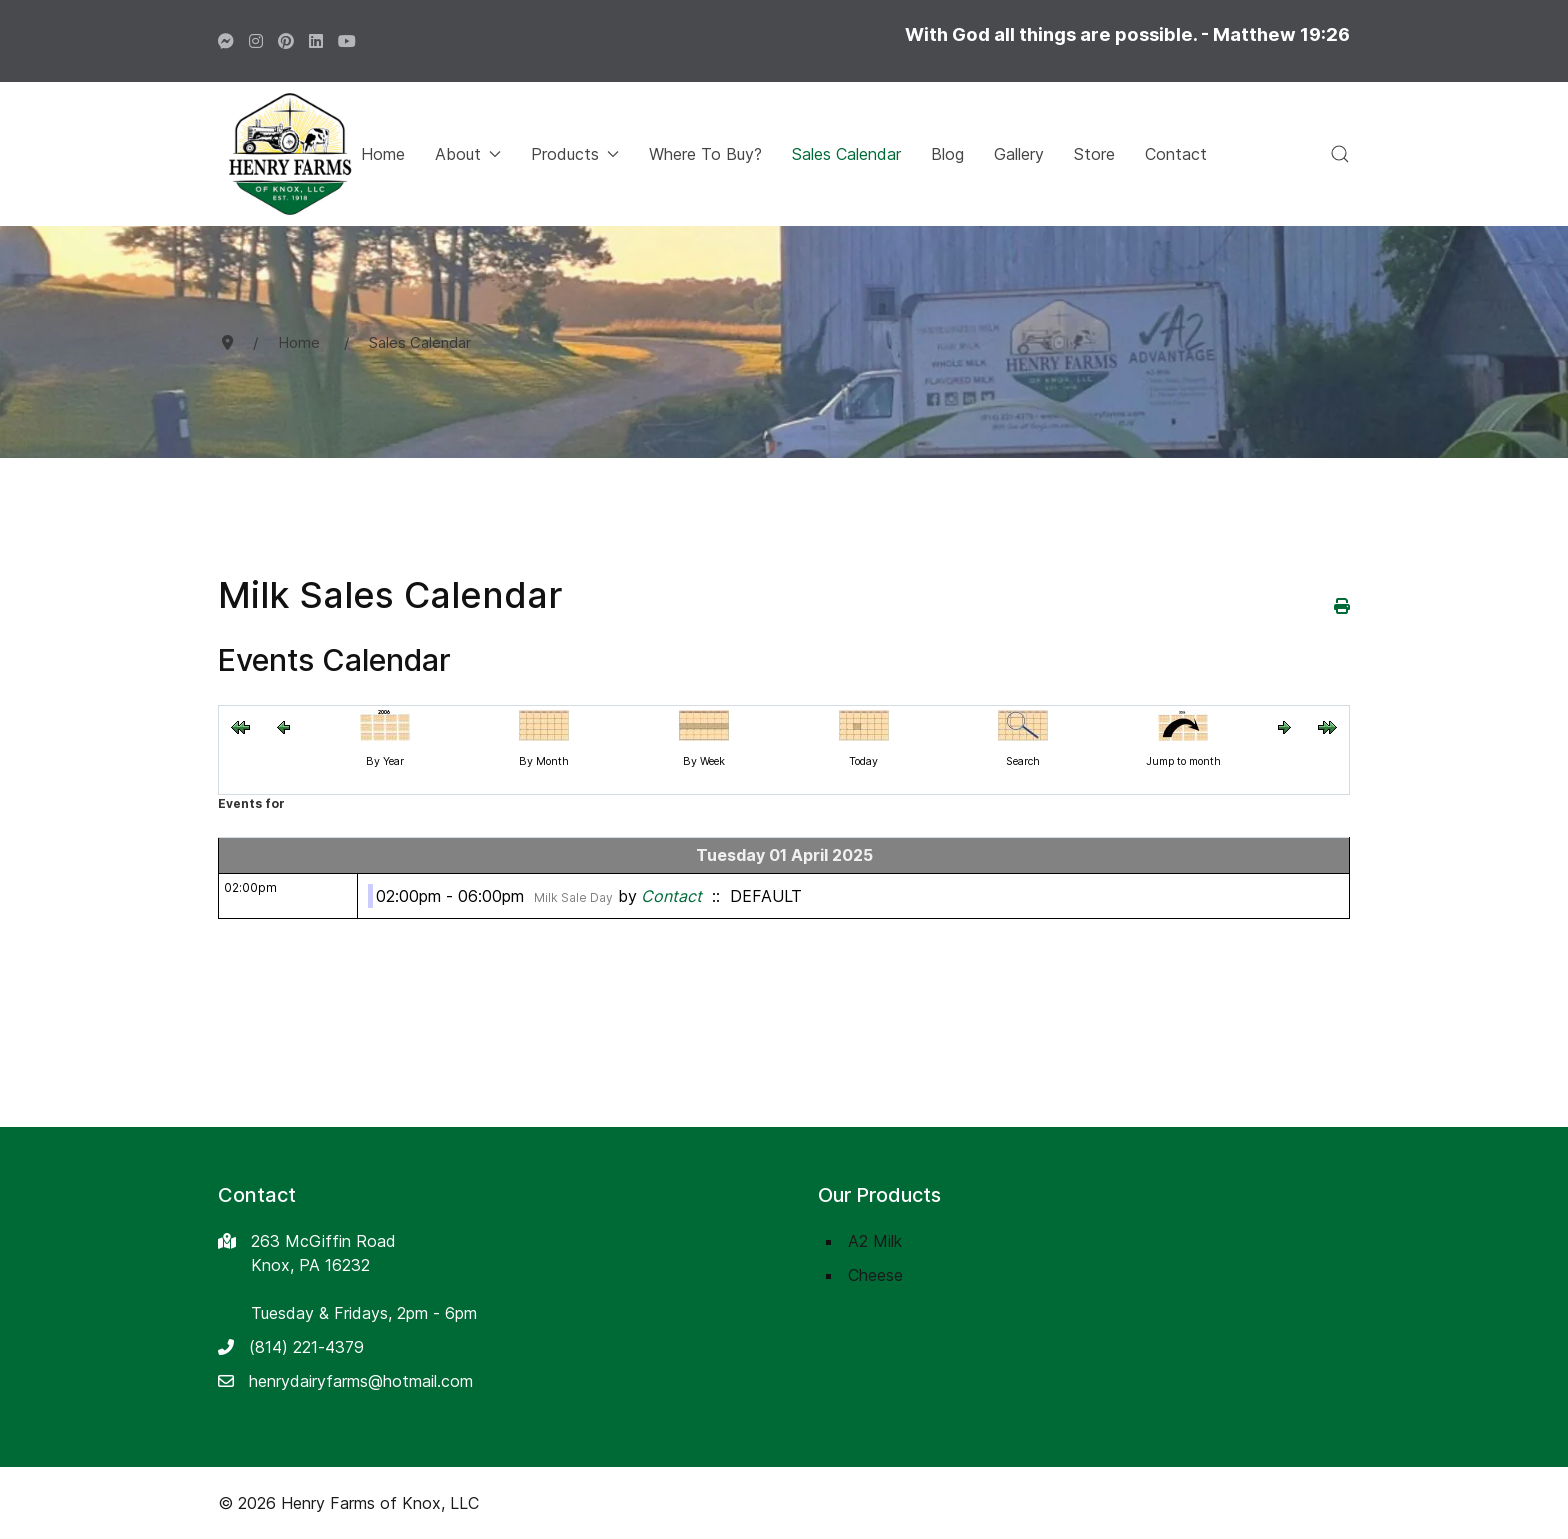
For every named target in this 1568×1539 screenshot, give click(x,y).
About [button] (468, 154)
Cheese (875, 1275)
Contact (1176, 154)
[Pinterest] (286, 41)
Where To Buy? (705, 154)
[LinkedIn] (316, 41)
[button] (1340, 154)
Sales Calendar (846, 154)
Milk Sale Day (573, 897)
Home (383, 154)
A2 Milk (875, 1241)
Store (1094, 154)
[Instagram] (256, 41)
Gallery (1019, 154)
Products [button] (575, 154)
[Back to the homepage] (290, 154)
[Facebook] (226, 41)
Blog (947, 154)
